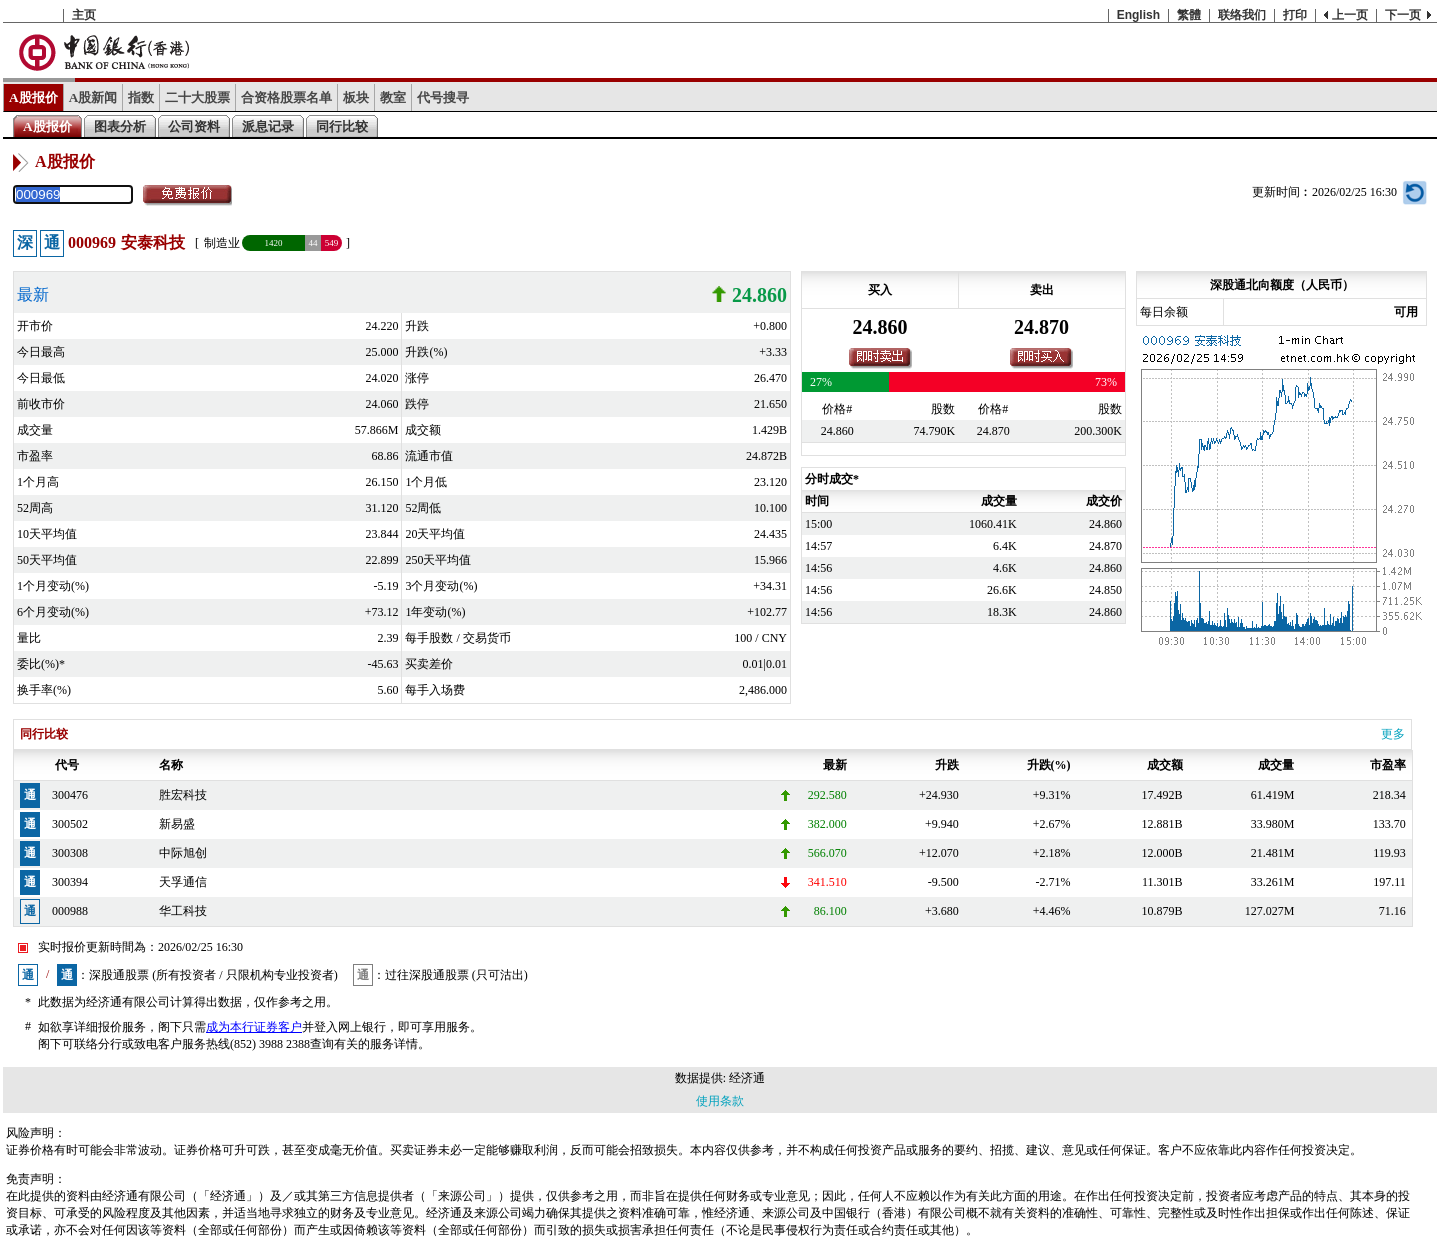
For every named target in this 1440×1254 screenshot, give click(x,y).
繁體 (1189, 15)
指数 (141, 97)
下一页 (1403, 15)
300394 (70, 882)
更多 (1393, 734)
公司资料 (194, 126)
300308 (70, 853)
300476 (70, 795)
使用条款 (720, 1101)
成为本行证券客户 (254, 1027)
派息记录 (268, 126)
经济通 (747, 1078)
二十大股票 (197, 97)
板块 (356, 97)
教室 (393, 97)
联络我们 (1242, 15)
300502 (70, 824)
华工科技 (183, 911)
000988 (70, 911)
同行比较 (342, 126)
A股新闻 (93, 97)
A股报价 (33, 97)
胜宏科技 (183, 795)
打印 (1295, 15)
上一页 (1350, 15)
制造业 (222, 243)
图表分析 (120, 126)
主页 (84, 15)
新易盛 (177, 824)
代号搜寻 (443, 97)
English (1138, 15)
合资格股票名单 (286, 97)
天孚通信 (183, 882)
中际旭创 (183, 853)
